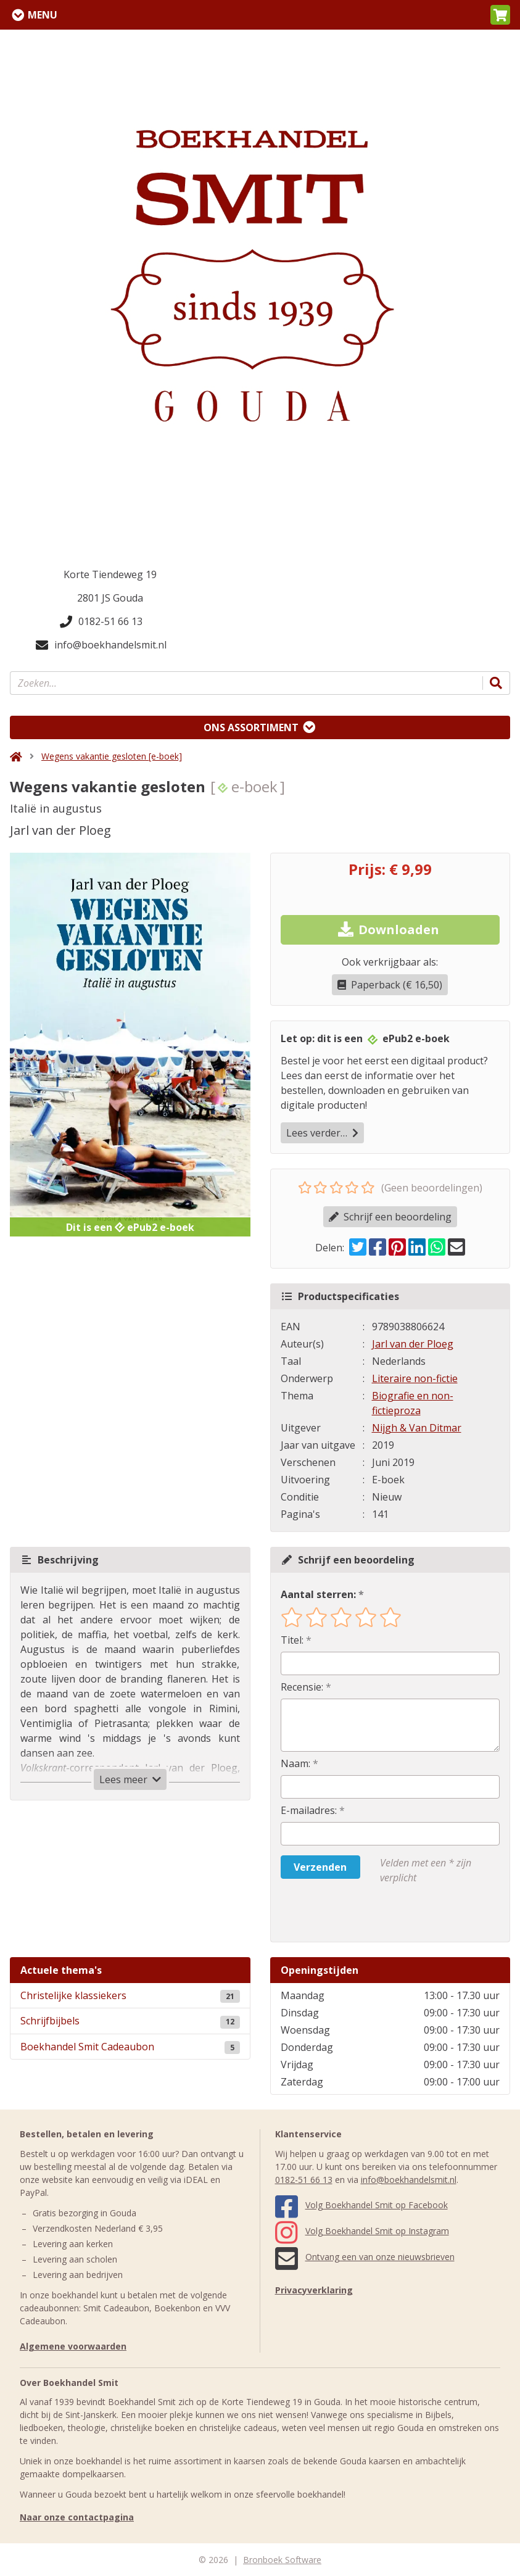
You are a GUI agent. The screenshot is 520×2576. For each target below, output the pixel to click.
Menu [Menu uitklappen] (42, 15)
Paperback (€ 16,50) (389, 985)
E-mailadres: (309, 1810)
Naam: (295, 1763)
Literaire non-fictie (415, 1378)
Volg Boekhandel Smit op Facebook (361, 2205)
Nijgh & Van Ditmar (416, 1428)
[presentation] (360, 1913)
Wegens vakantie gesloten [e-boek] (111, 756)
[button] (500, 15)
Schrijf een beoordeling (390, 1217)
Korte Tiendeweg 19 (110, 574)
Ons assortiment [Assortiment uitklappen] (251, 727)
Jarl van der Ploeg (412, 1344)
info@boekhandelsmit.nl (101, 645)
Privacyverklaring (314, 2290)
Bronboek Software (282, 2560)
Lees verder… (322, 1133)
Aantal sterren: (318, 1594)
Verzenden (320, 1867)
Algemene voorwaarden (73, 2346)
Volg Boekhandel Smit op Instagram (362, 2231)
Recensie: (302, 1687)
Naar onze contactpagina (77, 2517)
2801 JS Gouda (110, 598)
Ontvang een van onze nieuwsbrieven (365, 2257)
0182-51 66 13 (101, 621)
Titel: (292, 1640)
